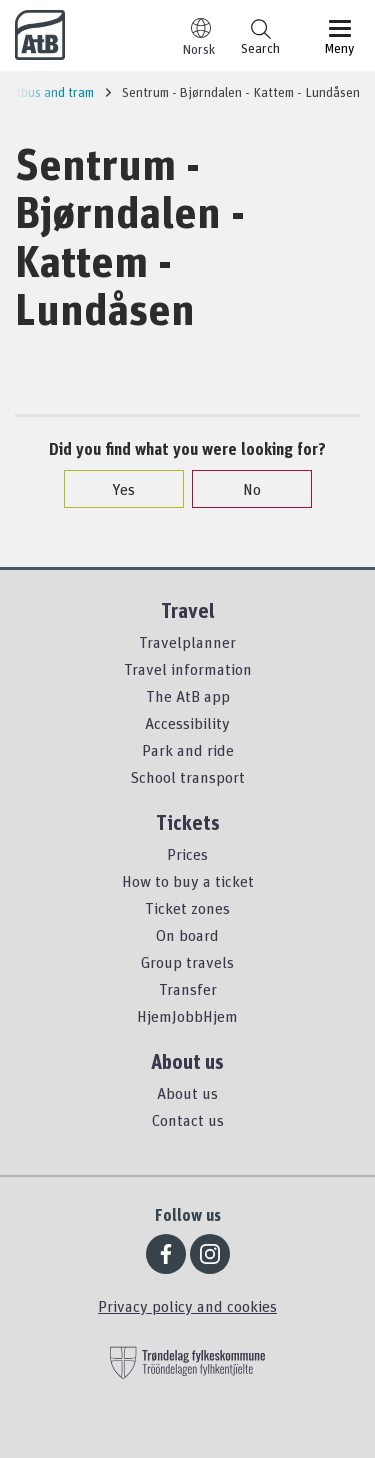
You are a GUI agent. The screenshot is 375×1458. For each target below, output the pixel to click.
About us (187, 1093)
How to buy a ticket (188, 881)
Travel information (188, 669)
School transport (187, 777)
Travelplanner (187, 642)
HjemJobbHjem (187, 1016)
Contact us (188, 1120)
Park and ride (188, 750)
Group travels (187, 962)
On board (187, 935)
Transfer (188, 989)
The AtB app (188, 696)
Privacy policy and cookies (187, 1306)
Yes (113, 489)
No (242, 489)
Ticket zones (187, 908)
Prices (187, 854)
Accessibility (187, 723)
